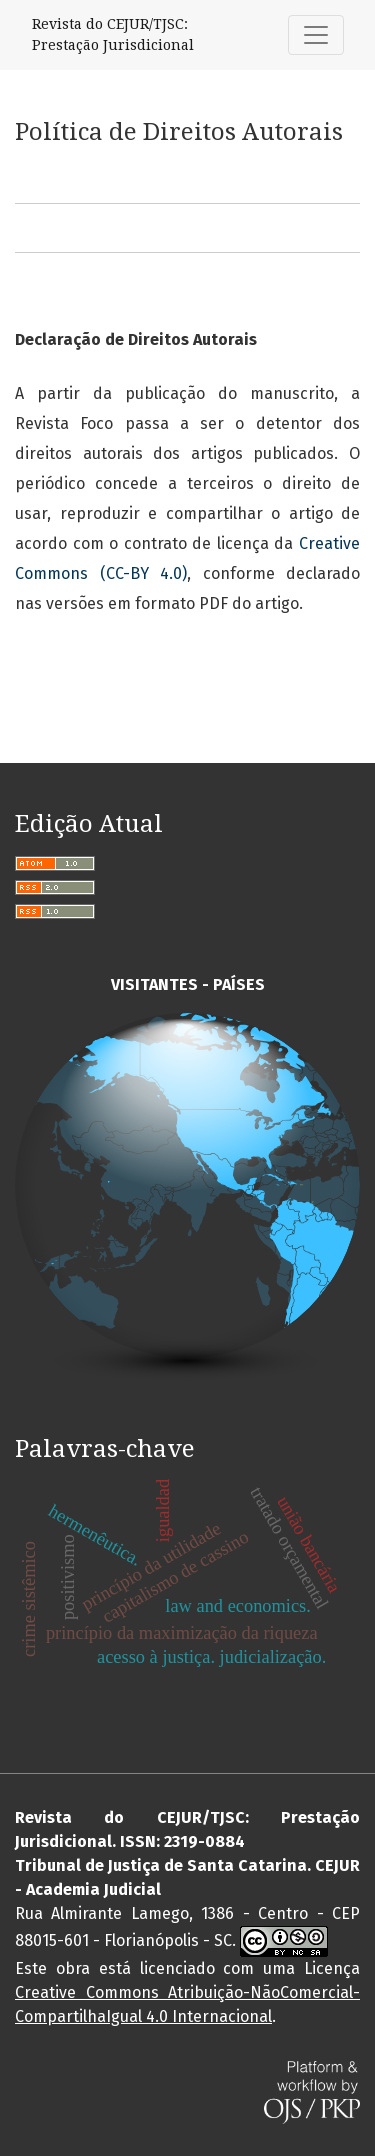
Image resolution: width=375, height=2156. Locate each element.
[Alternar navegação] (316, 35)
